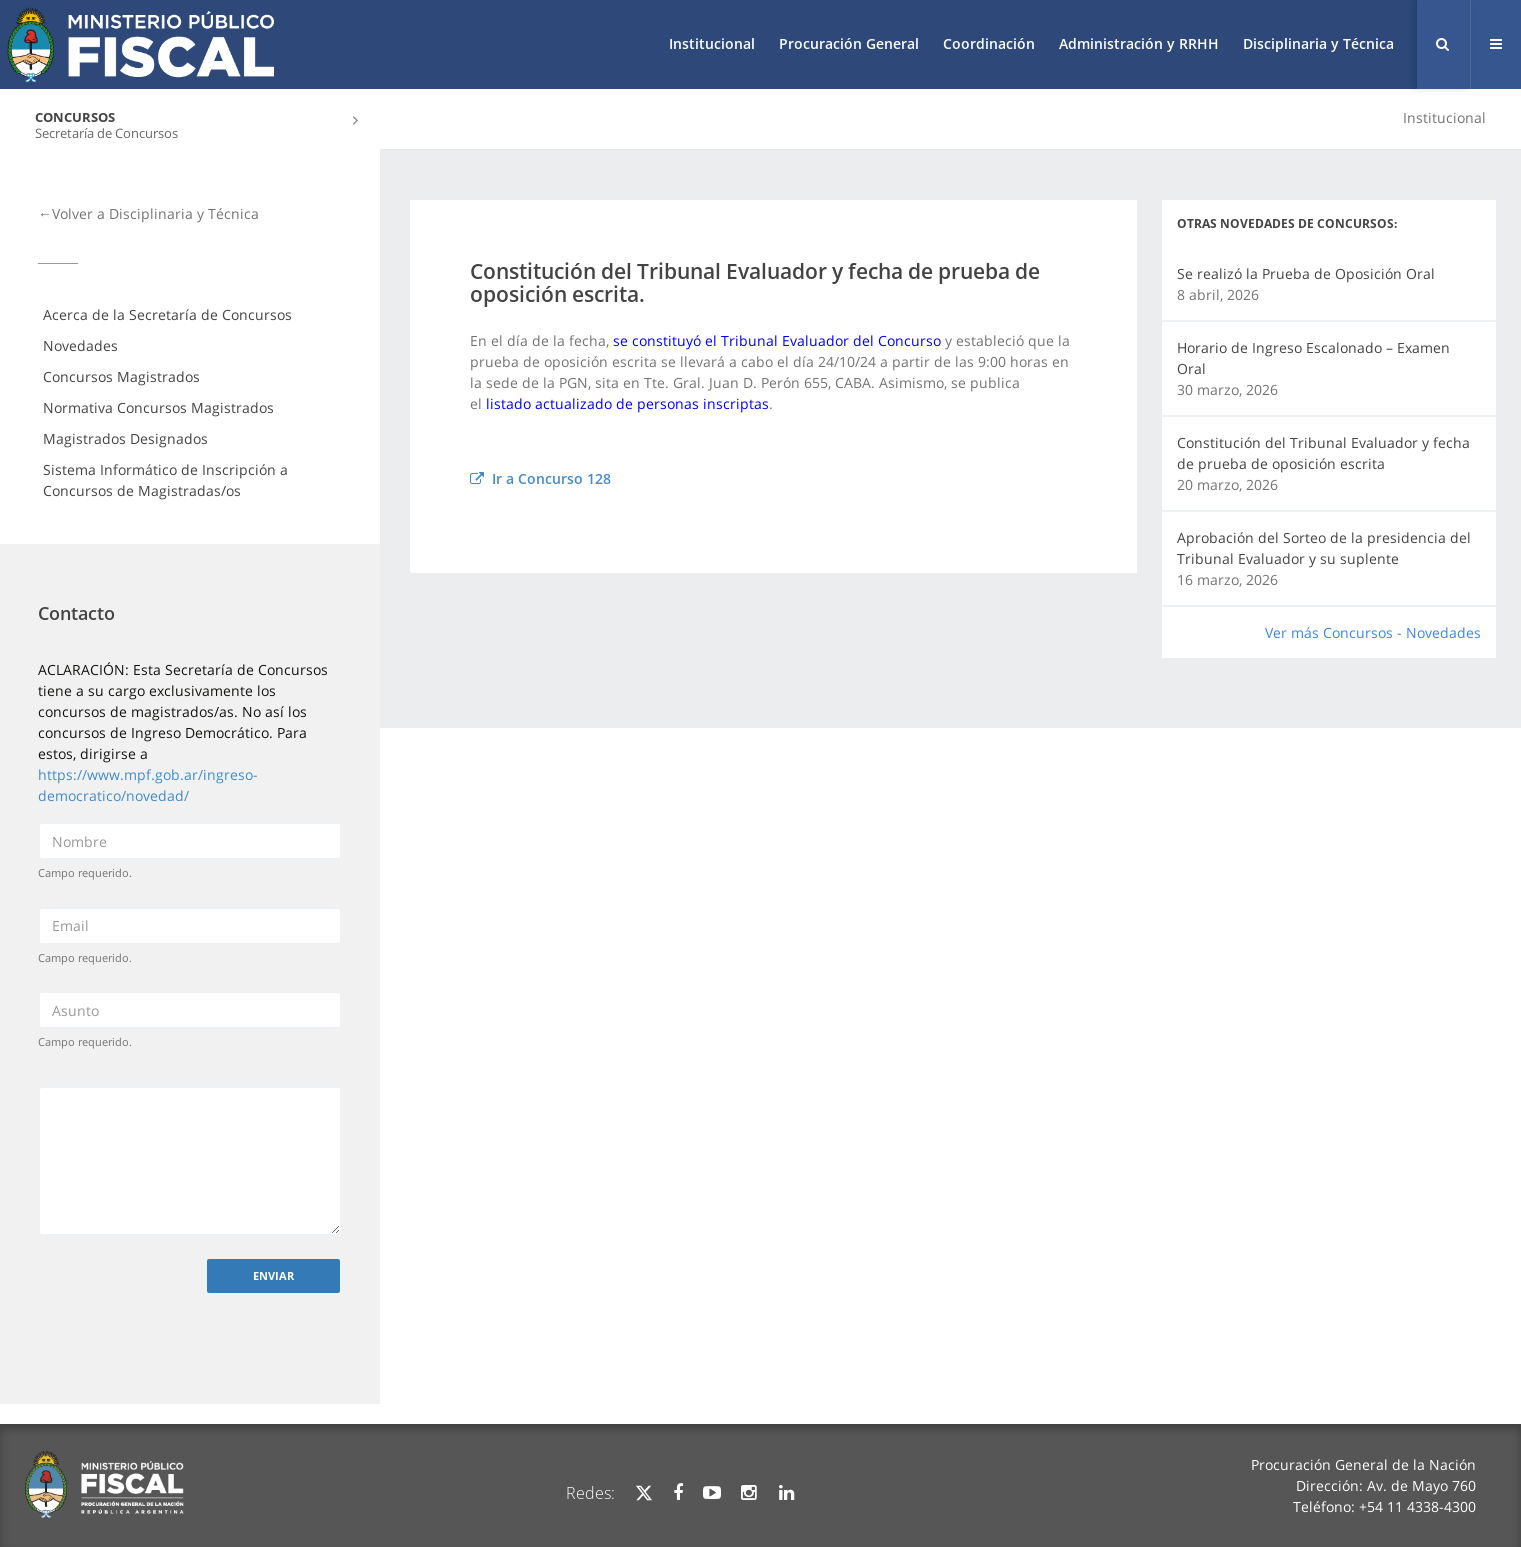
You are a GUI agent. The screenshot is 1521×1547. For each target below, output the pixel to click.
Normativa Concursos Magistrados (158, 407)
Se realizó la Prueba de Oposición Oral (1306, 273)
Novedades (80, 345)
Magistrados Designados (125, 438)
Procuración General (849, 43)
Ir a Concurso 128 (540, 478)
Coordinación (989, 43)
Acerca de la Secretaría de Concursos (167, 314)
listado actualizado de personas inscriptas (627, 403)
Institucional (712, 43)
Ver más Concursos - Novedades (1373, 632)
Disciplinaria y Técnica (1318, 43)
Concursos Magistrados (121, 376)
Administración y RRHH (1139, 43)
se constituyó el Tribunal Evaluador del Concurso (777, 340)
